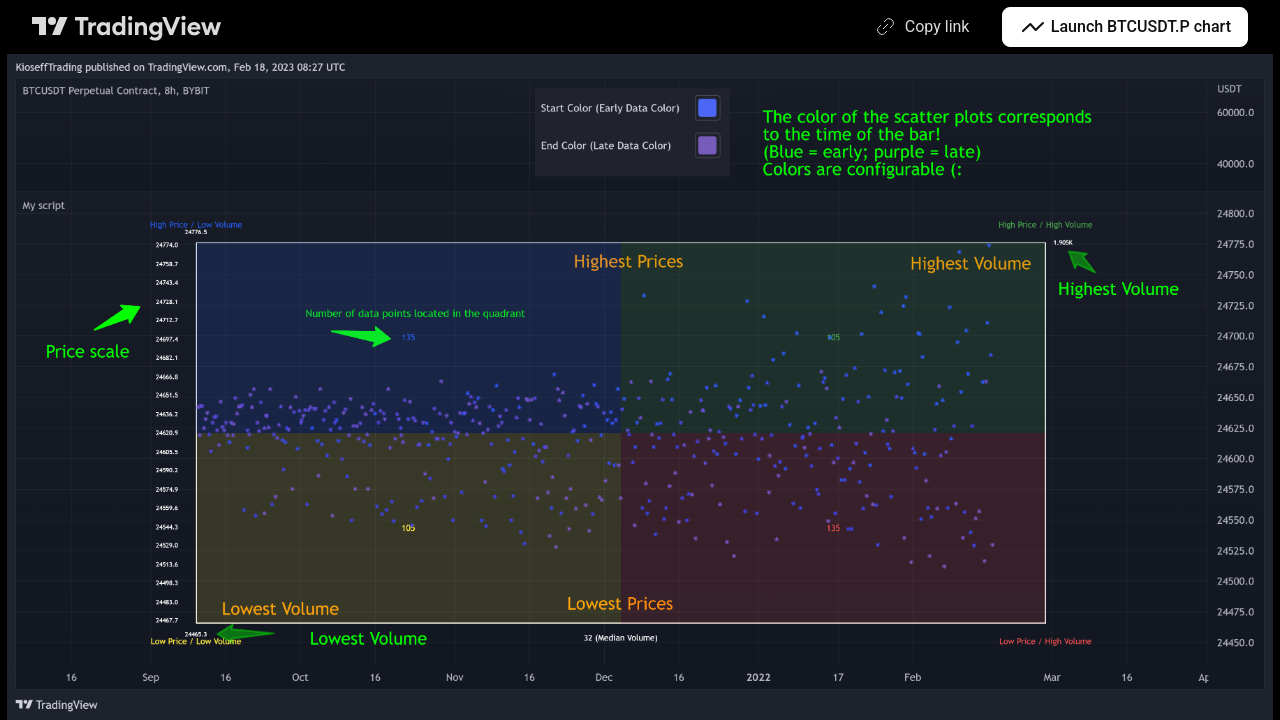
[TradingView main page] (127, 27)
